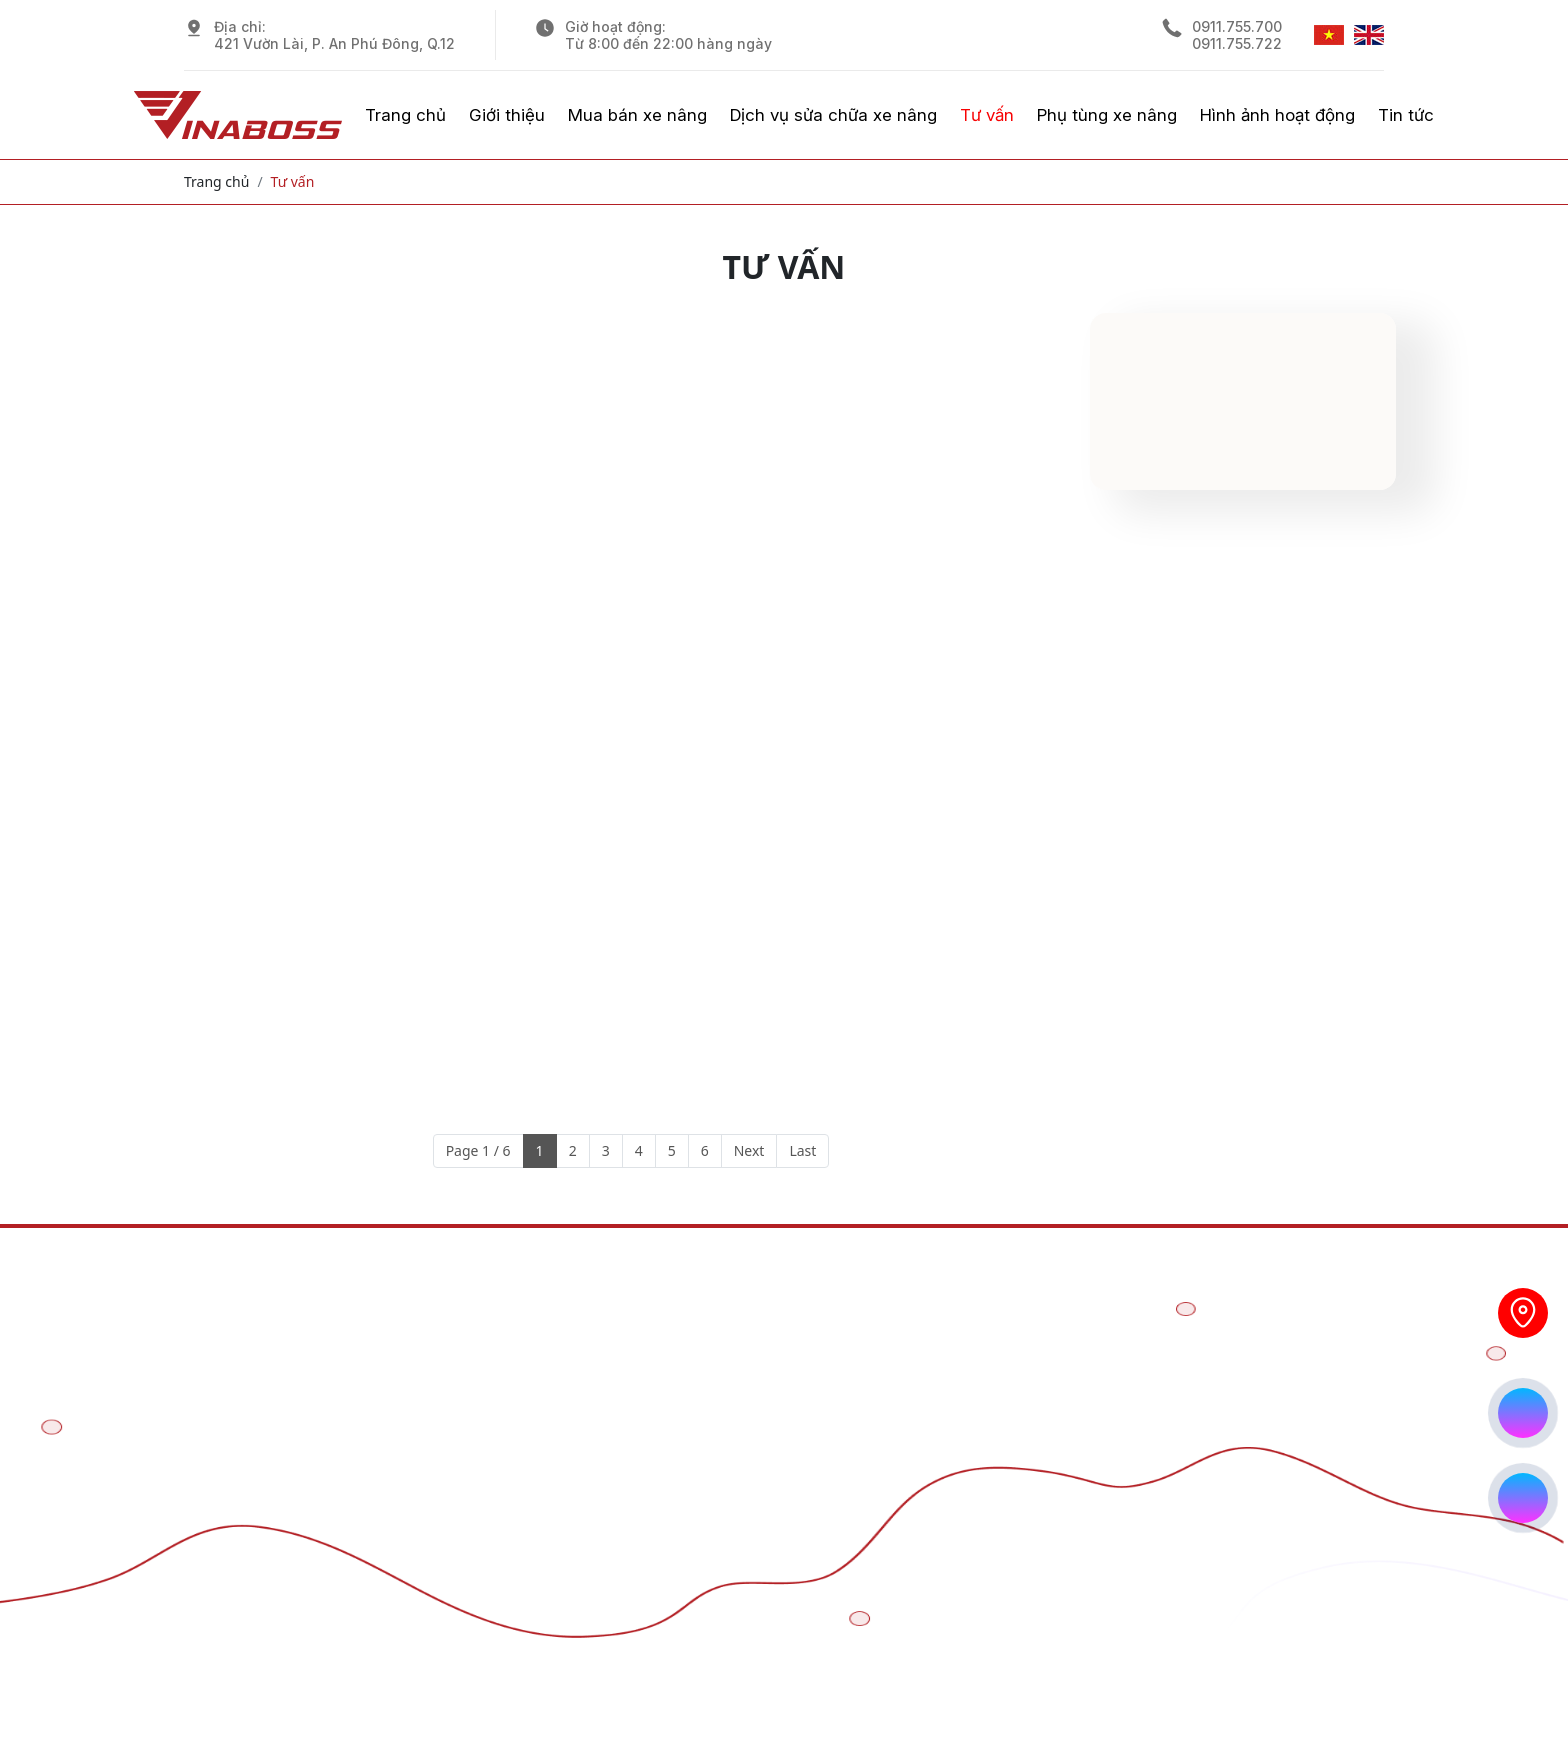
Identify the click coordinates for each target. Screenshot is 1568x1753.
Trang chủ (405, 115)
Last (802, 1150)
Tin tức (1406, 115)
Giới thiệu (507, 115)
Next (749, 1150)
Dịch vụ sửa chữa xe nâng (833, 115)
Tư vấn (987, 115)
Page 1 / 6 (478, 1150)
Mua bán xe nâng (637, 115)
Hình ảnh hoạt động (1277, 115)
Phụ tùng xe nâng (1107, 115)
